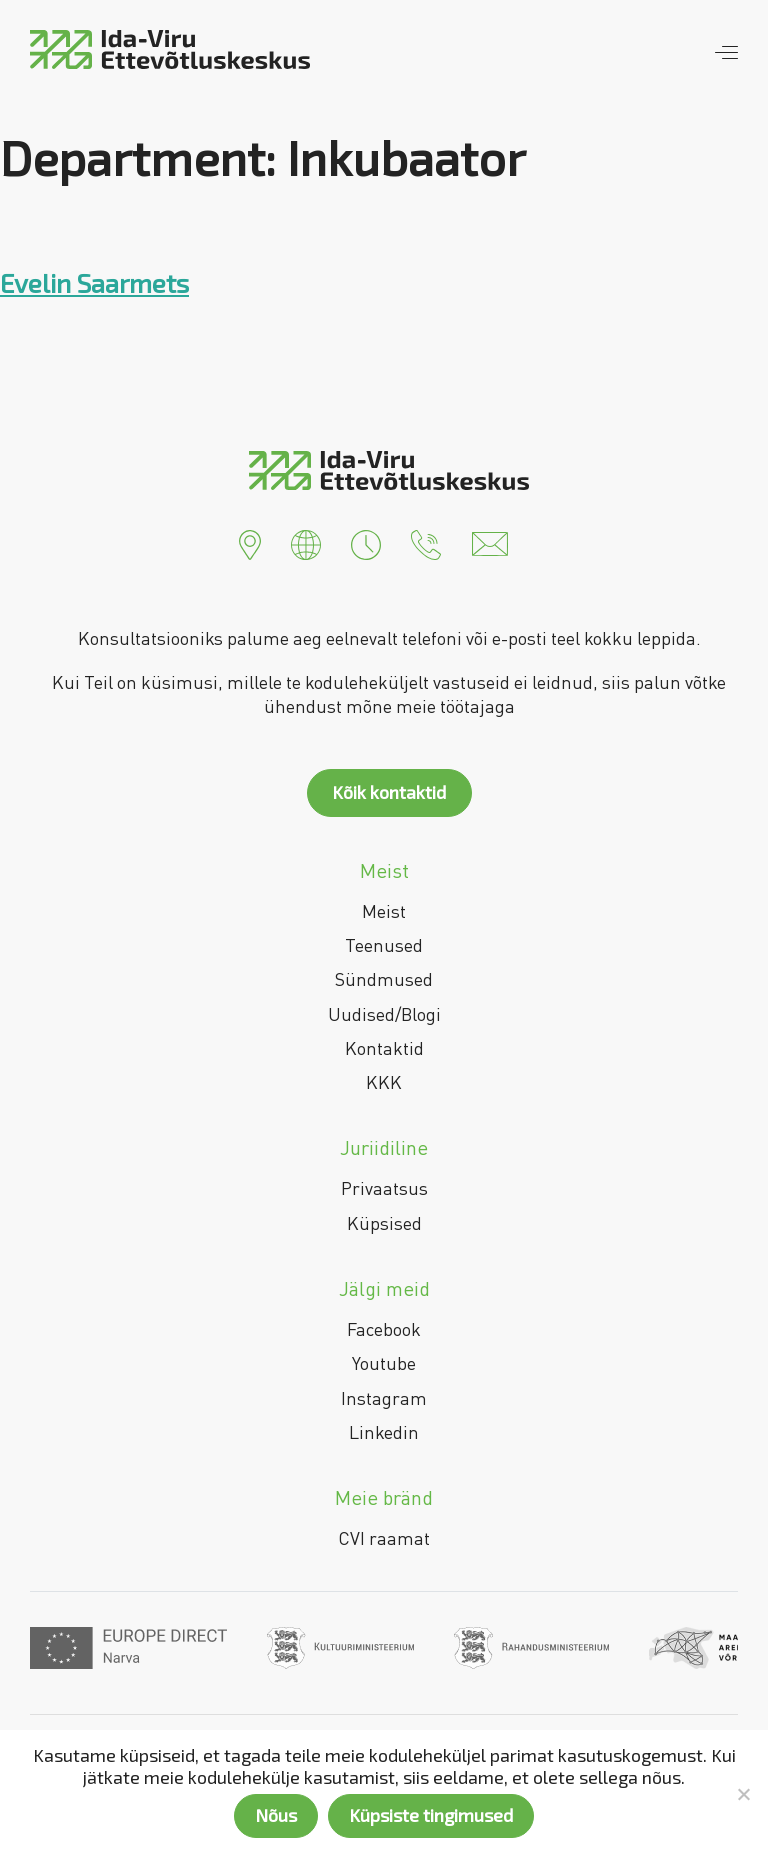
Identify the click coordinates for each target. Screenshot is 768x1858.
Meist (384, 911)
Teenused (384, 945)
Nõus (276, 1815)
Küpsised (384, 1223)
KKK (384, 1082)
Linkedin (384, 1432)
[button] (250, 542)
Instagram (384, 1398)
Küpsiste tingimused (431, 1815)
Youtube (384, 1363)
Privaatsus (384, 1188)
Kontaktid (384, 1048)
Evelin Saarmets (94, 282)
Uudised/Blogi (384, 1014)
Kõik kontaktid (389, 792)
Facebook (384, 1329)
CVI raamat (384, 1538)
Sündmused (384, 979)
